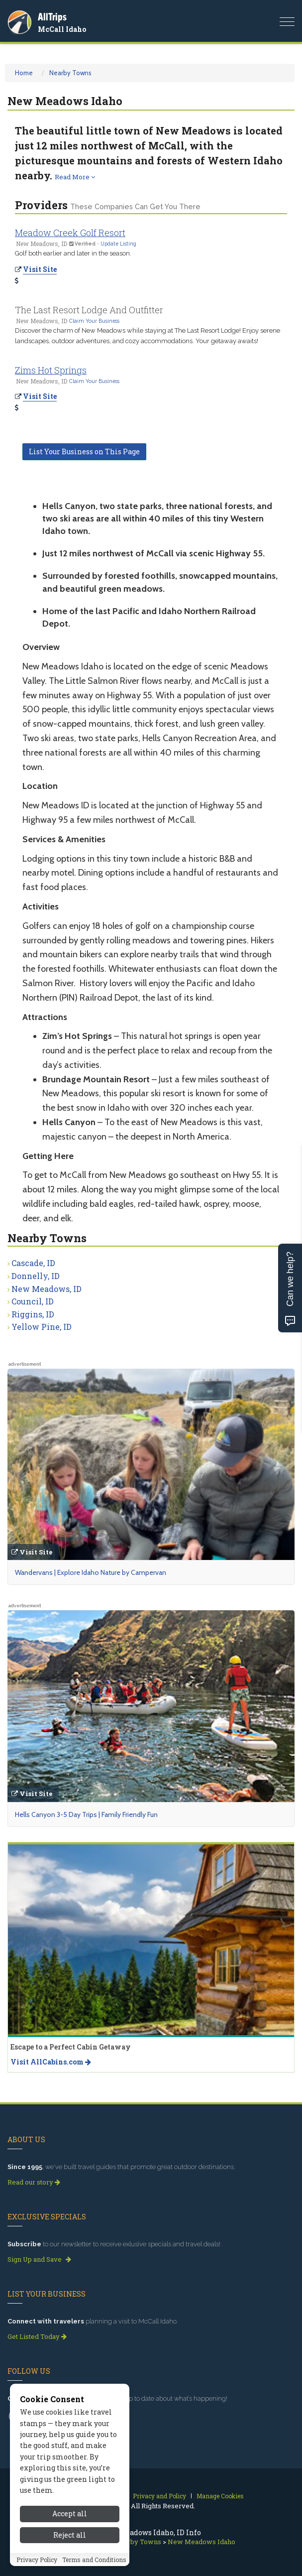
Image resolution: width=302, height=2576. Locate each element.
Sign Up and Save (39, 2259)
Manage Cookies (220, 2496)
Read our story (33, 2182)
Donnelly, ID (35, 1276)
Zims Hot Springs (51, 370)
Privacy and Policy (159, 2496)
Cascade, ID (33, 1263)
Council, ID (32, 1301)
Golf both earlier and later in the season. (73, 253)
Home (24, 73)
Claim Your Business (94, 321)
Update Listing (118, 244)
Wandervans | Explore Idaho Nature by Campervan (90, 1572)
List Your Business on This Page (84, 451)
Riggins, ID (32, 1314)
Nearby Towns (70, 73)
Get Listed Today (37, 2336)
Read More (75, 176)
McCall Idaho (62, 29)
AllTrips (52, 16)
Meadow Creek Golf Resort (70, 233)
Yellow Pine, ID (41, 1326)
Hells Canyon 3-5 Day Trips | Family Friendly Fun (86, 1814)
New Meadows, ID (46, 1289)
